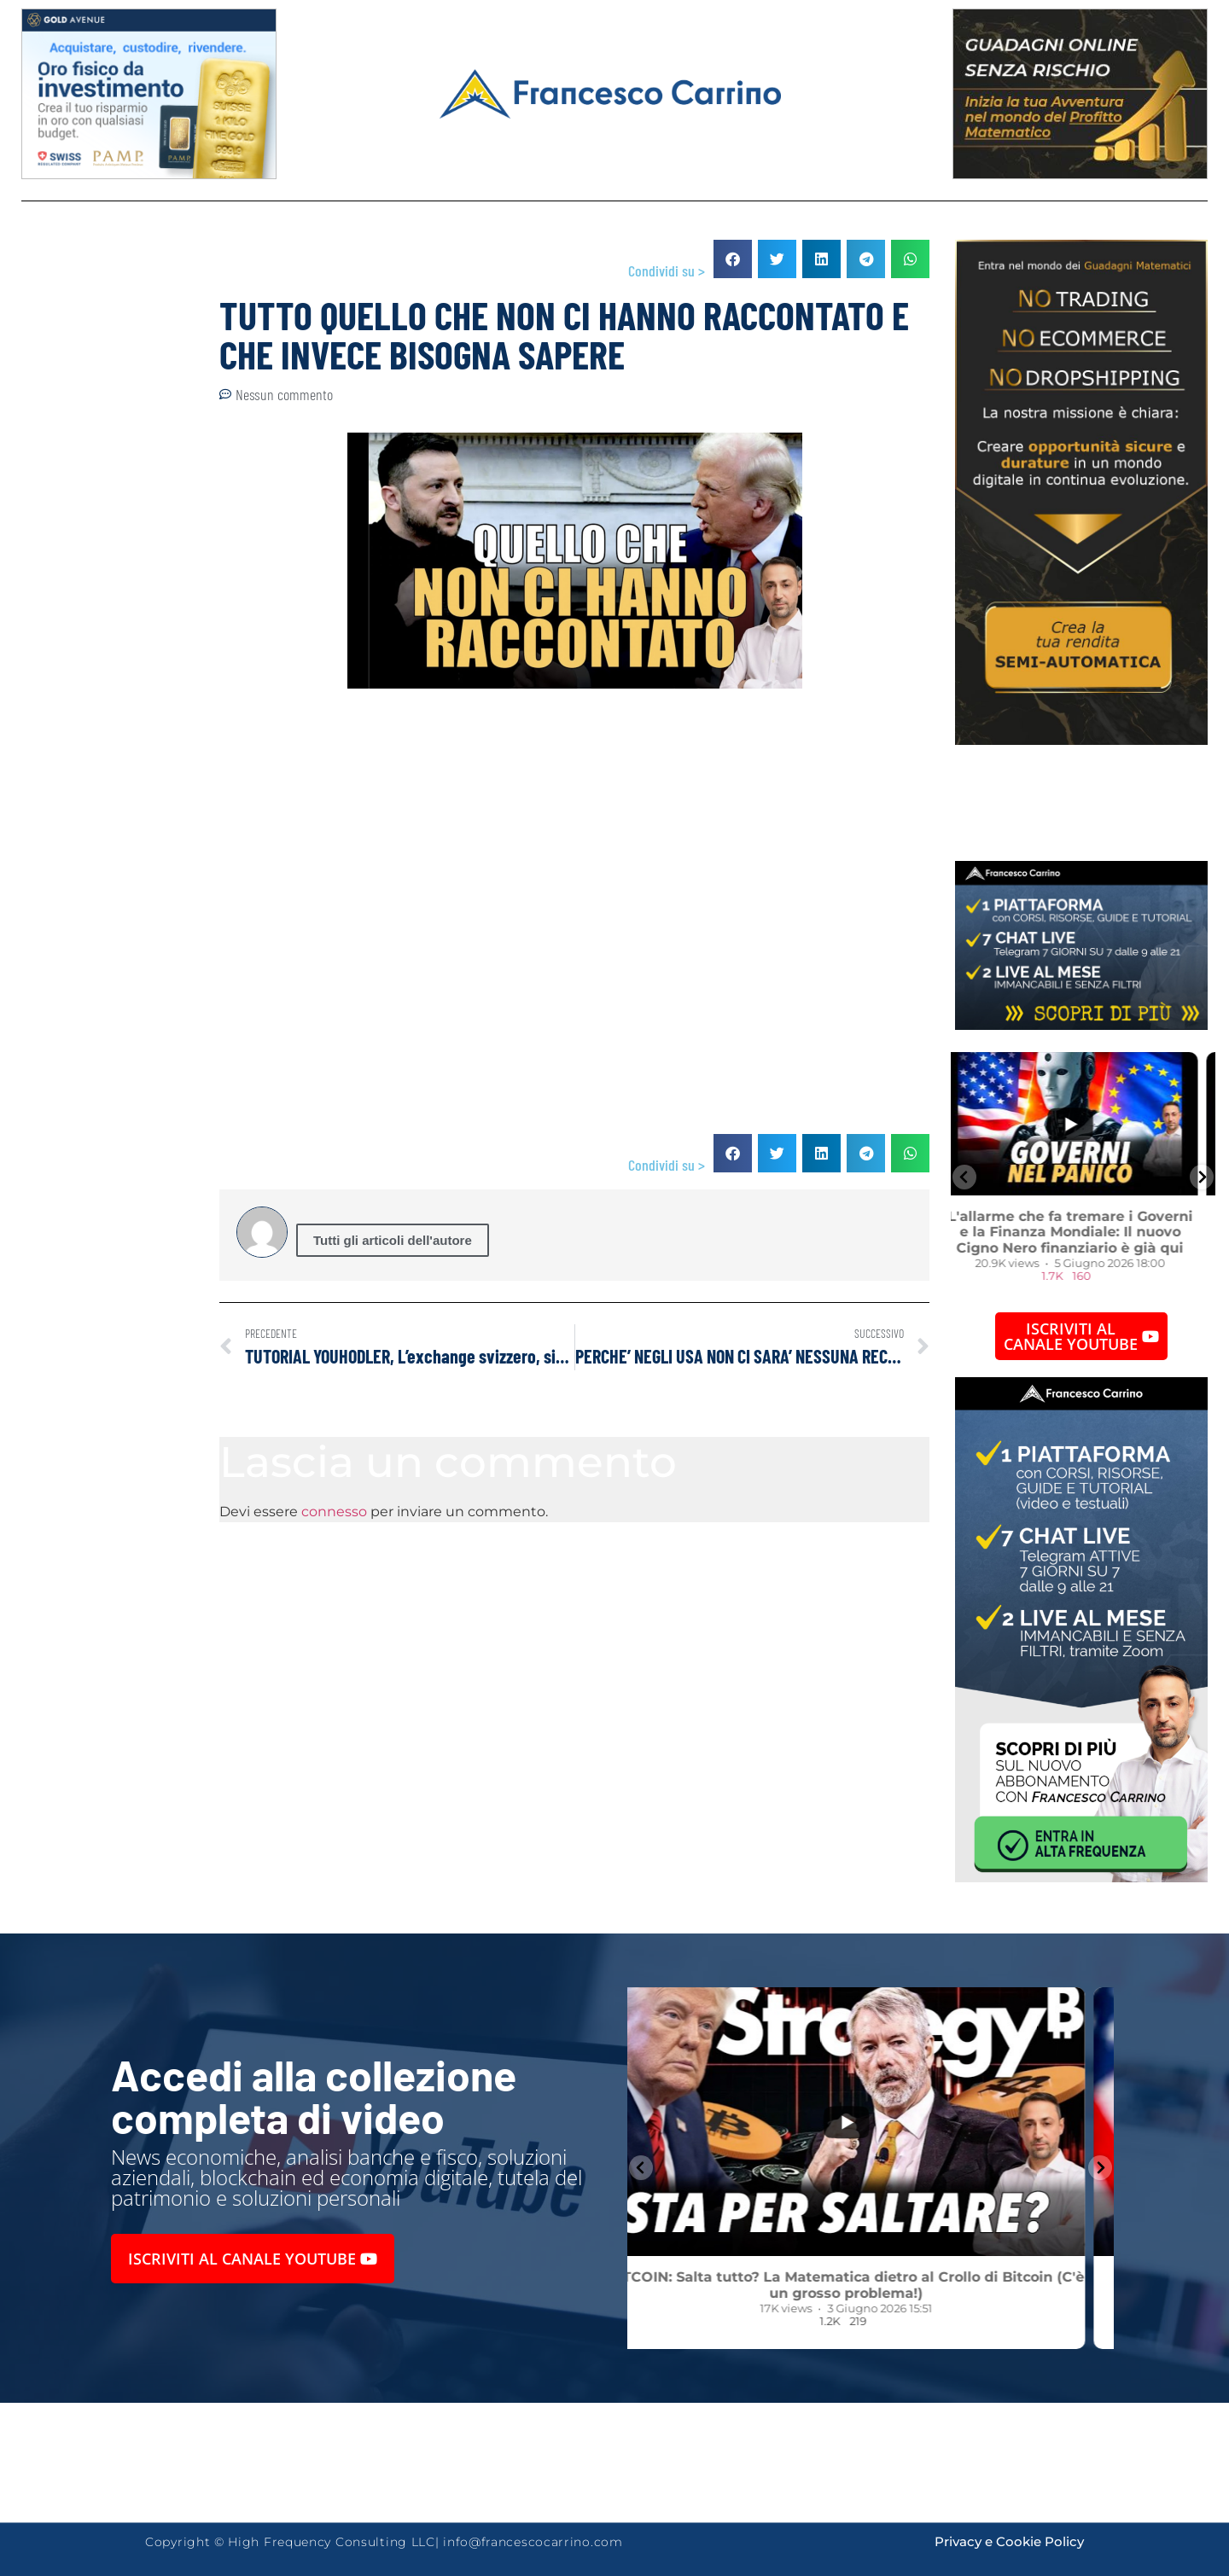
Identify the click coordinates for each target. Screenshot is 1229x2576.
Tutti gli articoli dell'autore (392, 1240)
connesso (334, 1511)
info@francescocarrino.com (533, 2542)
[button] (733, 259)
